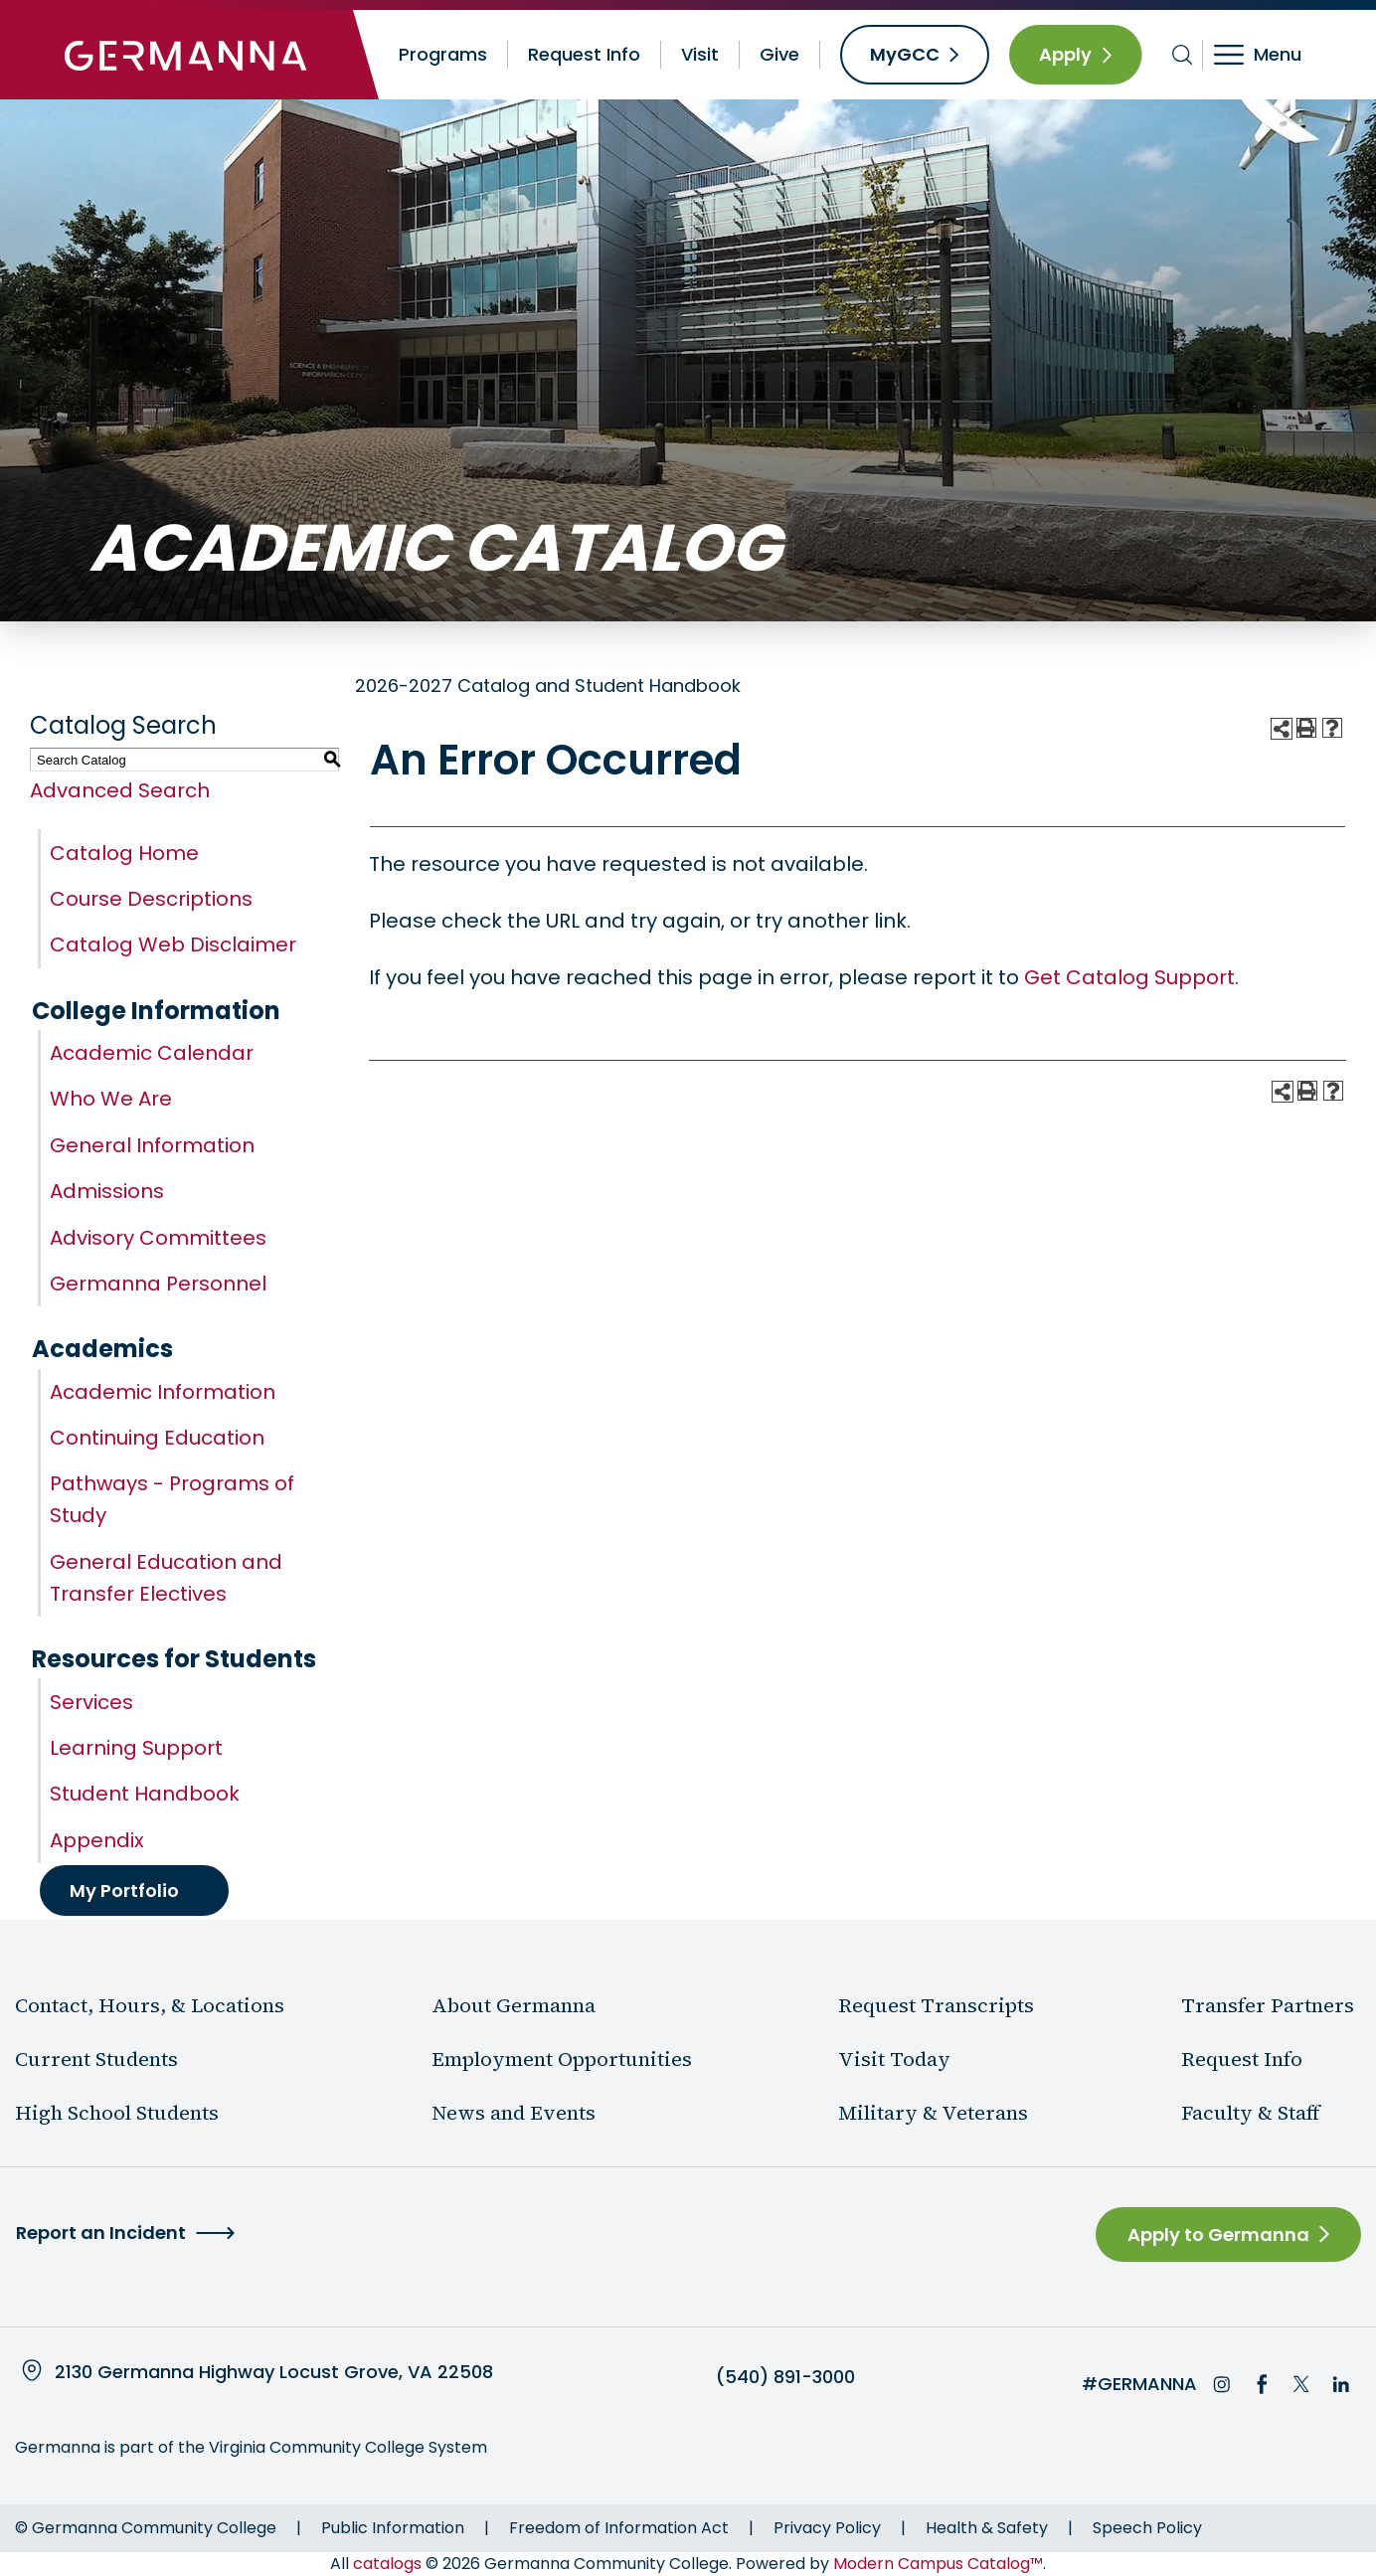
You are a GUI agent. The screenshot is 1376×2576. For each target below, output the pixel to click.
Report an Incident (101, 2232)
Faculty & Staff (1250, 2113)
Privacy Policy (827, 2527)
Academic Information (162, 1392)
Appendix (97, 1840)
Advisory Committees (158, 1238)
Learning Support (136, 1748)
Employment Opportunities (561, 2059)
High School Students (117, 2113)
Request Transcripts (936, 2005)
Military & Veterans (933, 2113)
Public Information (392, 2527)
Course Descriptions (151, 899)
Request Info (584, 54)
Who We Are (111, 1099)
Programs (443, 54)
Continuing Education (157, 1438)
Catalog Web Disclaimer (173, 944)
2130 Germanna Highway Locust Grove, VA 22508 (274, 2371)
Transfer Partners (1267, 2005)
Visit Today (894, 2059)
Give (779, 54)
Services (91, 1702)
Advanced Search (120, 790)
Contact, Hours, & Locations (149, 2005)
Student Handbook (145, 1793)
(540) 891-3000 (785, 2377)
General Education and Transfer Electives (166, 1578)
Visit (700, 54)
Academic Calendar (152, 1053)
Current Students (96, 2059)
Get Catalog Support (1129, 977)
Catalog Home (124, 853)
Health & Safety (987, 2527)
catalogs (387, 2563)
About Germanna (513, 2005)
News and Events (513, 2113)
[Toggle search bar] (1182, 55)
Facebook (1262, 2384)
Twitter (1301, 2384)
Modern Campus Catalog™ (938, 2563)
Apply (1065, 54)
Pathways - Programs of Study (172, 1499)
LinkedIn (1341, 2384)
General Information (152, 1145)
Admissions (107, 1191)
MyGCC (905, 54)
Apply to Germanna (1218, 2234)
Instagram (1222, 2384)
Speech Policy (1147, 2527)
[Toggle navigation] (1271, 55)
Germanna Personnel (158, 1283)
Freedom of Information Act (619, 2527)
